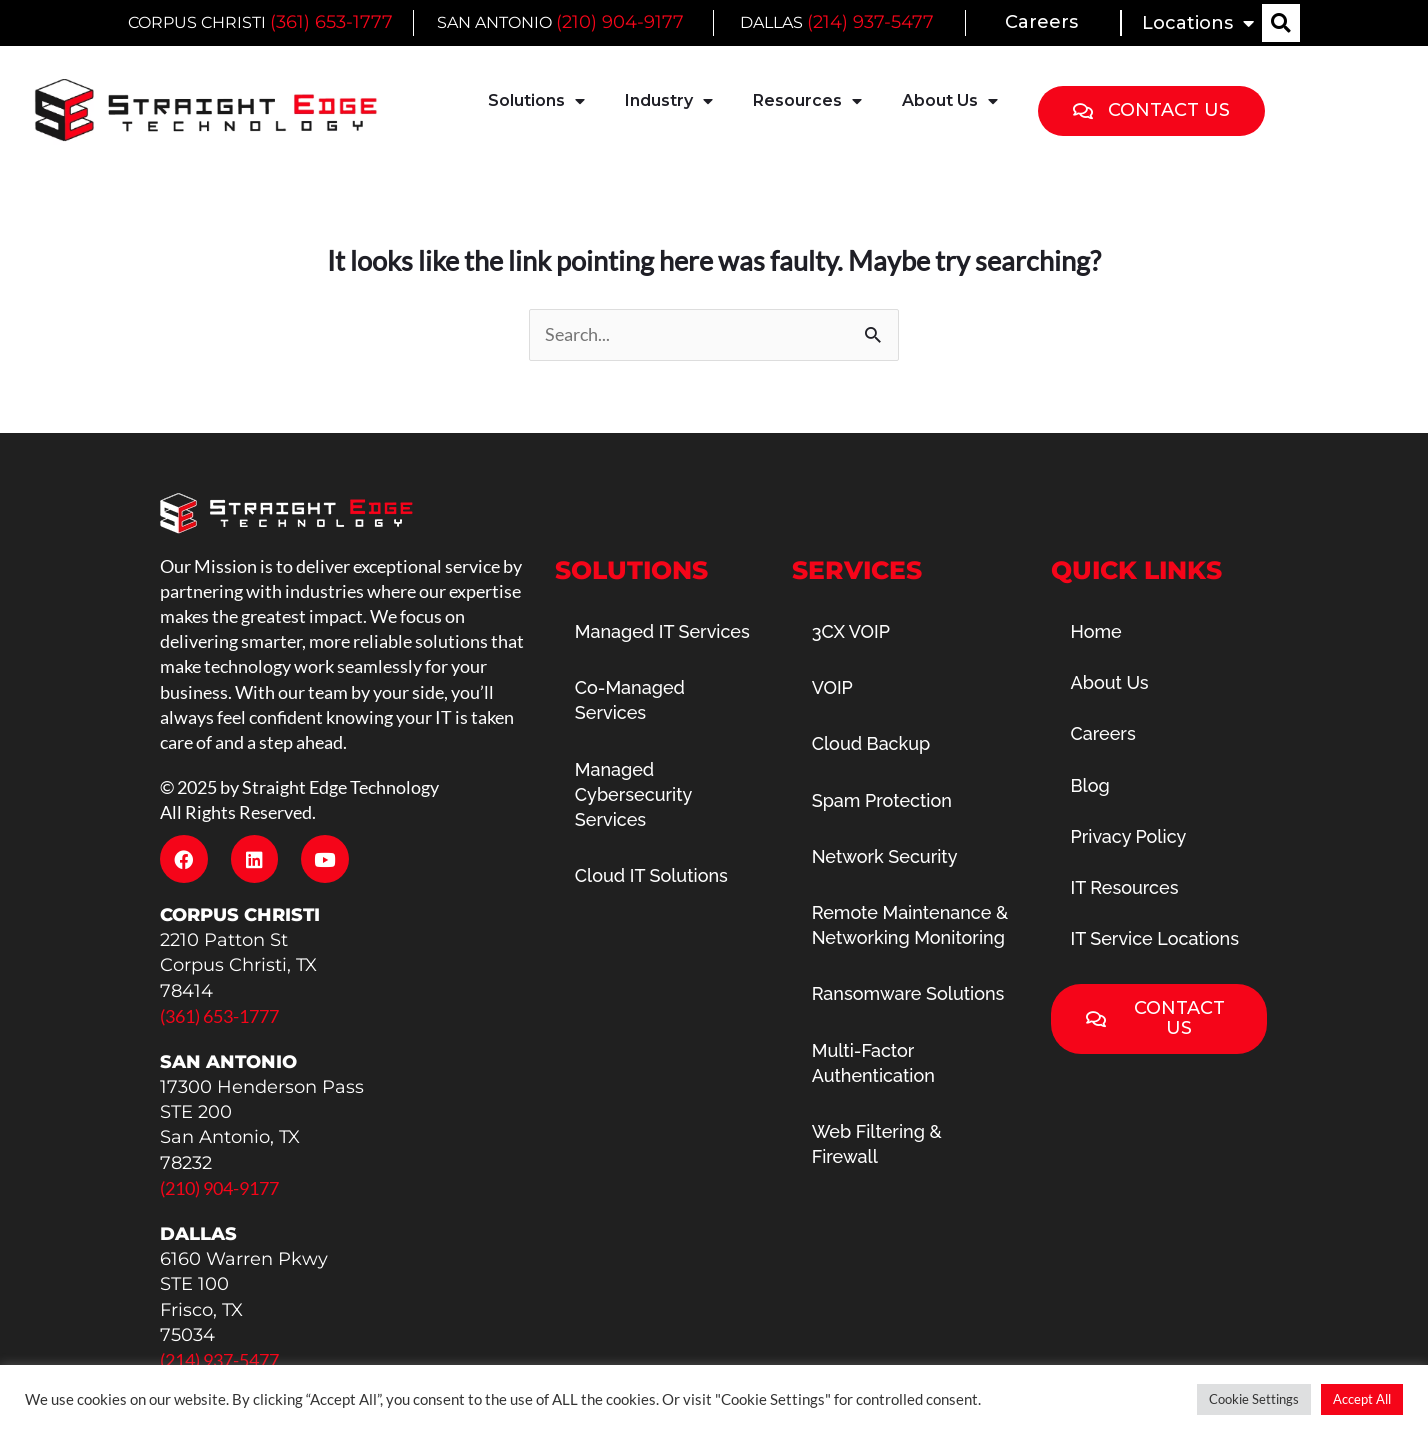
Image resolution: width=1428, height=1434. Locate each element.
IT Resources (1125, 887)
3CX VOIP (851, 631)
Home (1096, 631)
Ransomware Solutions (908, 993)
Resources (807, 101)
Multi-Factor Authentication (873, 1063)
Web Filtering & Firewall (877, 1144)
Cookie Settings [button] (1254, 1399)
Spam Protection (882, 800)
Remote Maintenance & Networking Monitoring (910, 925)
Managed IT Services (662, 631)
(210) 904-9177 (620, 22)
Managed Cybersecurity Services (633, 794)
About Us (950, 101)
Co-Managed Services (630, 700)
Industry (669, 101)
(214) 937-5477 (869, 22)
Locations (1198, 23)
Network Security (885, 856)
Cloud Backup (871, 743)
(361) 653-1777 (331, 22)
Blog (1090, 785)
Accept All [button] (1362, 1399)
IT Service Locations (1155, 938)
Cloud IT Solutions (651, 875)
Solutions (536, 101)
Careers (1041, 22)
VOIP (832, 687)
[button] (1281, 23)
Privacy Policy (1129, 836)
